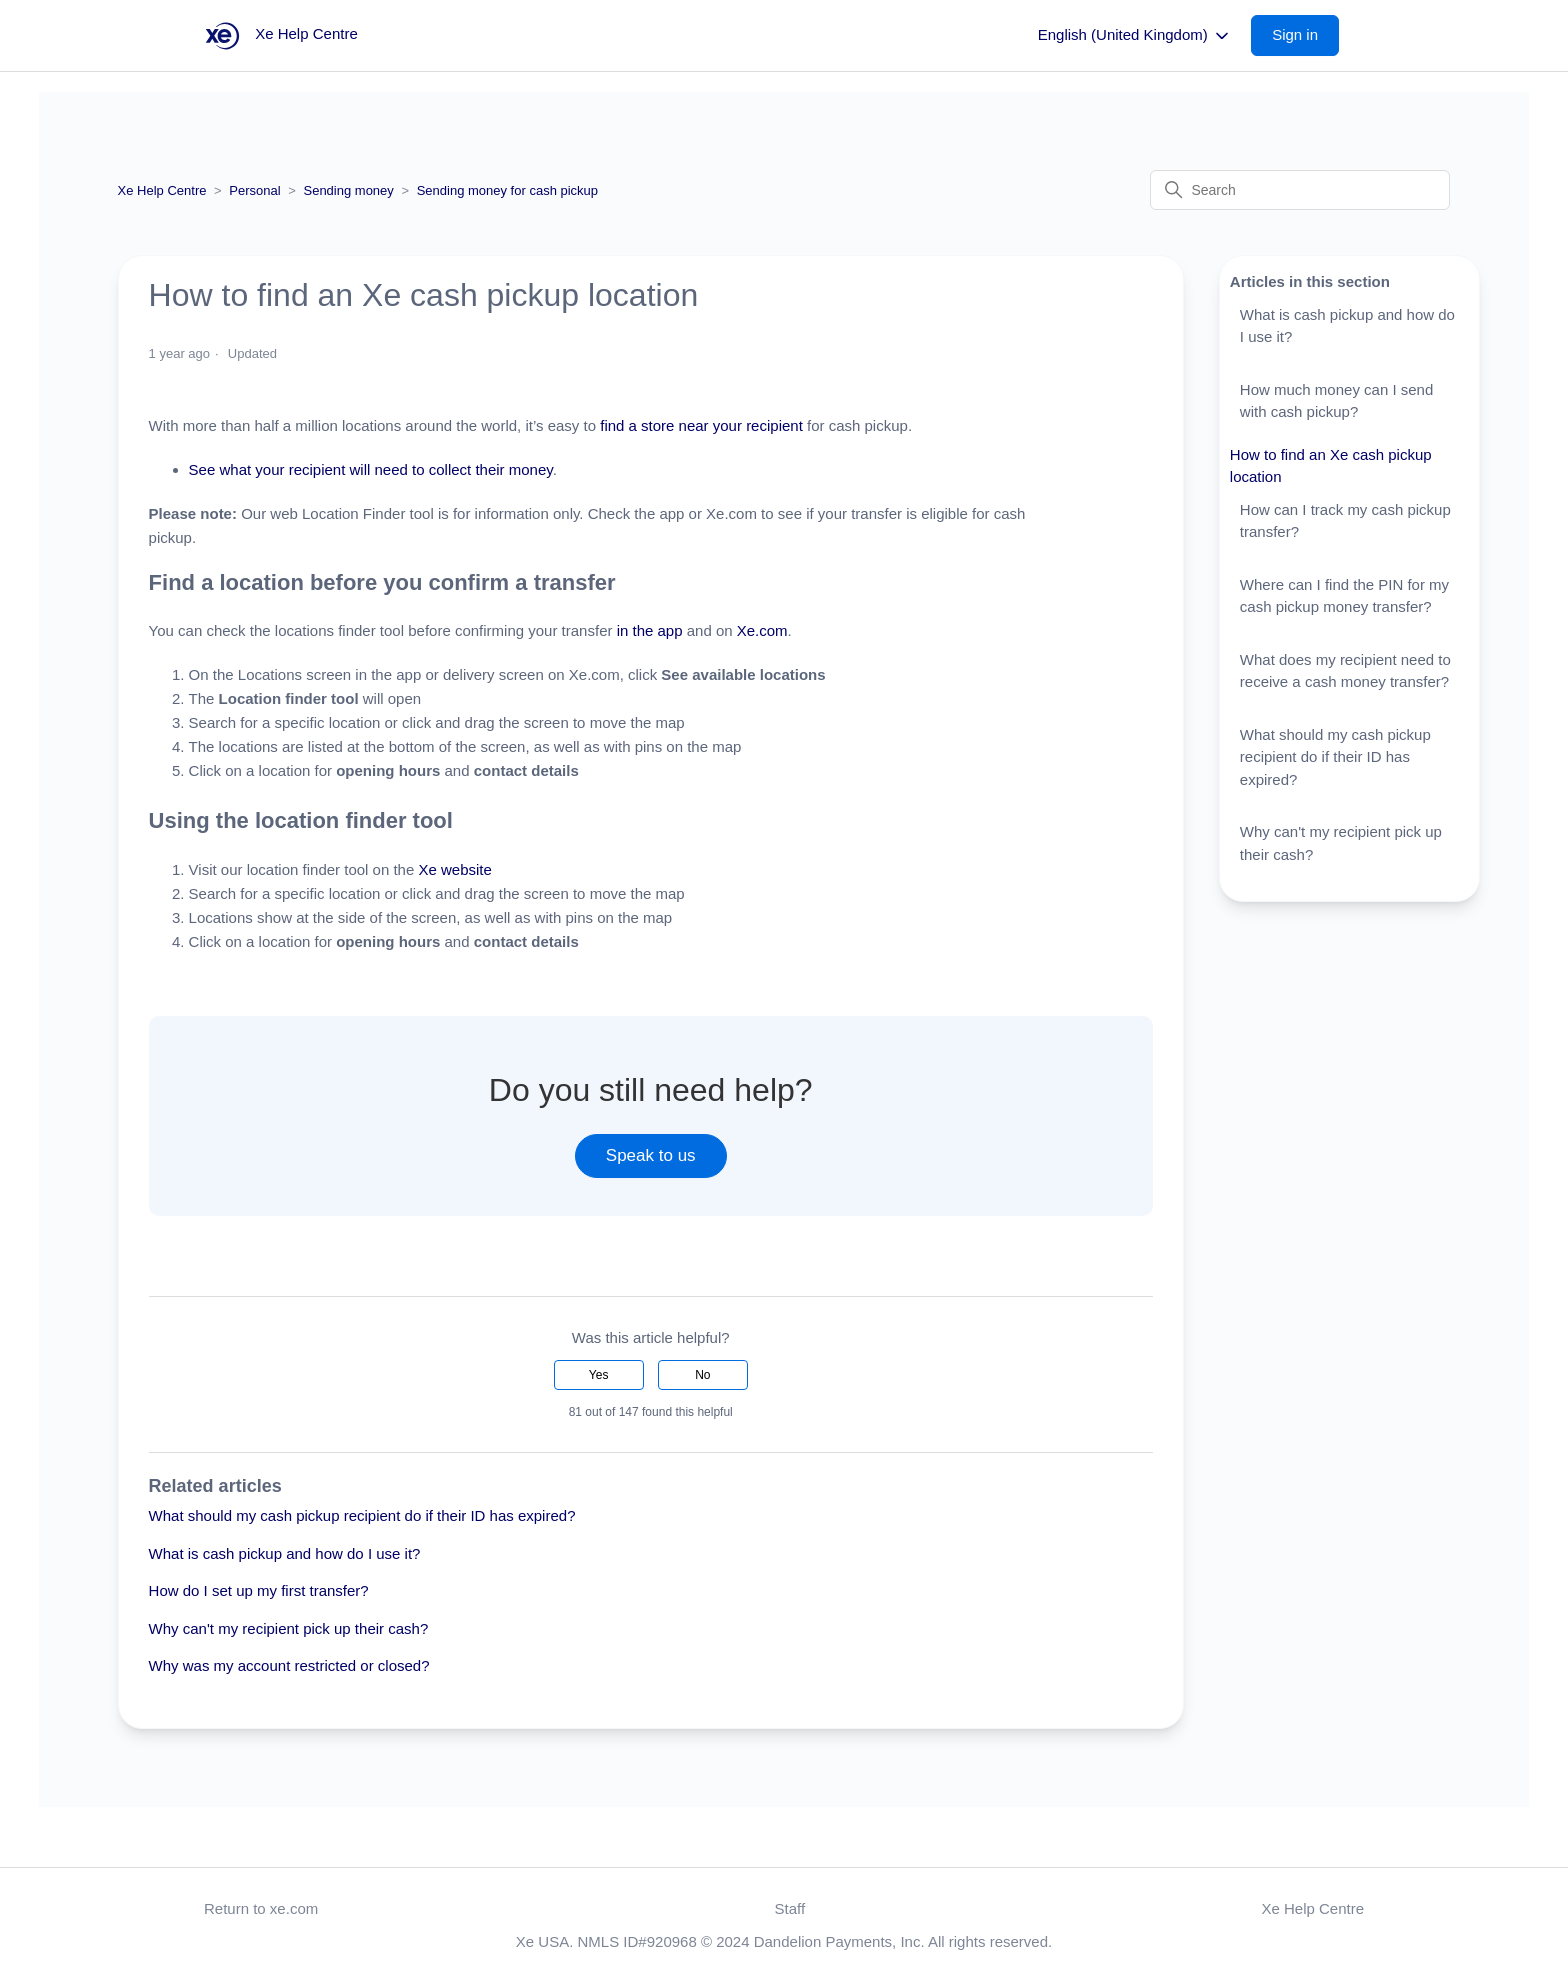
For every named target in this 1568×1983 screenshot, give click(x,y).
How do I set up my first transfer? (259, 1590)
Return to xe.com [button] (261, 1908)
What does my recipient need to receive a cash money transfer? (1345, 671)
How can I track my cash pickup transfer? (1345, 521)
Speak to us (651, 1155)
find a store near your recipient (699, 425)
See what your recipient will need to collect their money (371, 469)
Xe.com (762, 630)
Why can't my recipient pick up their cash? (289, 1628)
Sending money (348, 190)
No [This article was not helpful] (702, 1375)
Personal (254, 190)
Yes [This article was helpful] (599, 1375)
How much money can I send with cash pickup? (1336, 401)
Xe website (454, 869)
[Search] (1300, 190)
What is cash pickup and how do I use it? (285, 1553)
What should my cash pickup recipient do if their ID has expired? (362, 1515)
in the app (647, 630)
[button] (1305, 35)
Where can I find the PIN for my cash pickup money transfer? (1344, 596)
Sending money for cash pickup (507, 190)
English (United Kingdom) (1135, 36)
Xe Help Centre (162, 190)
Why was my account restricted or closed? (289, 1665)
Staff (790, 1908)
